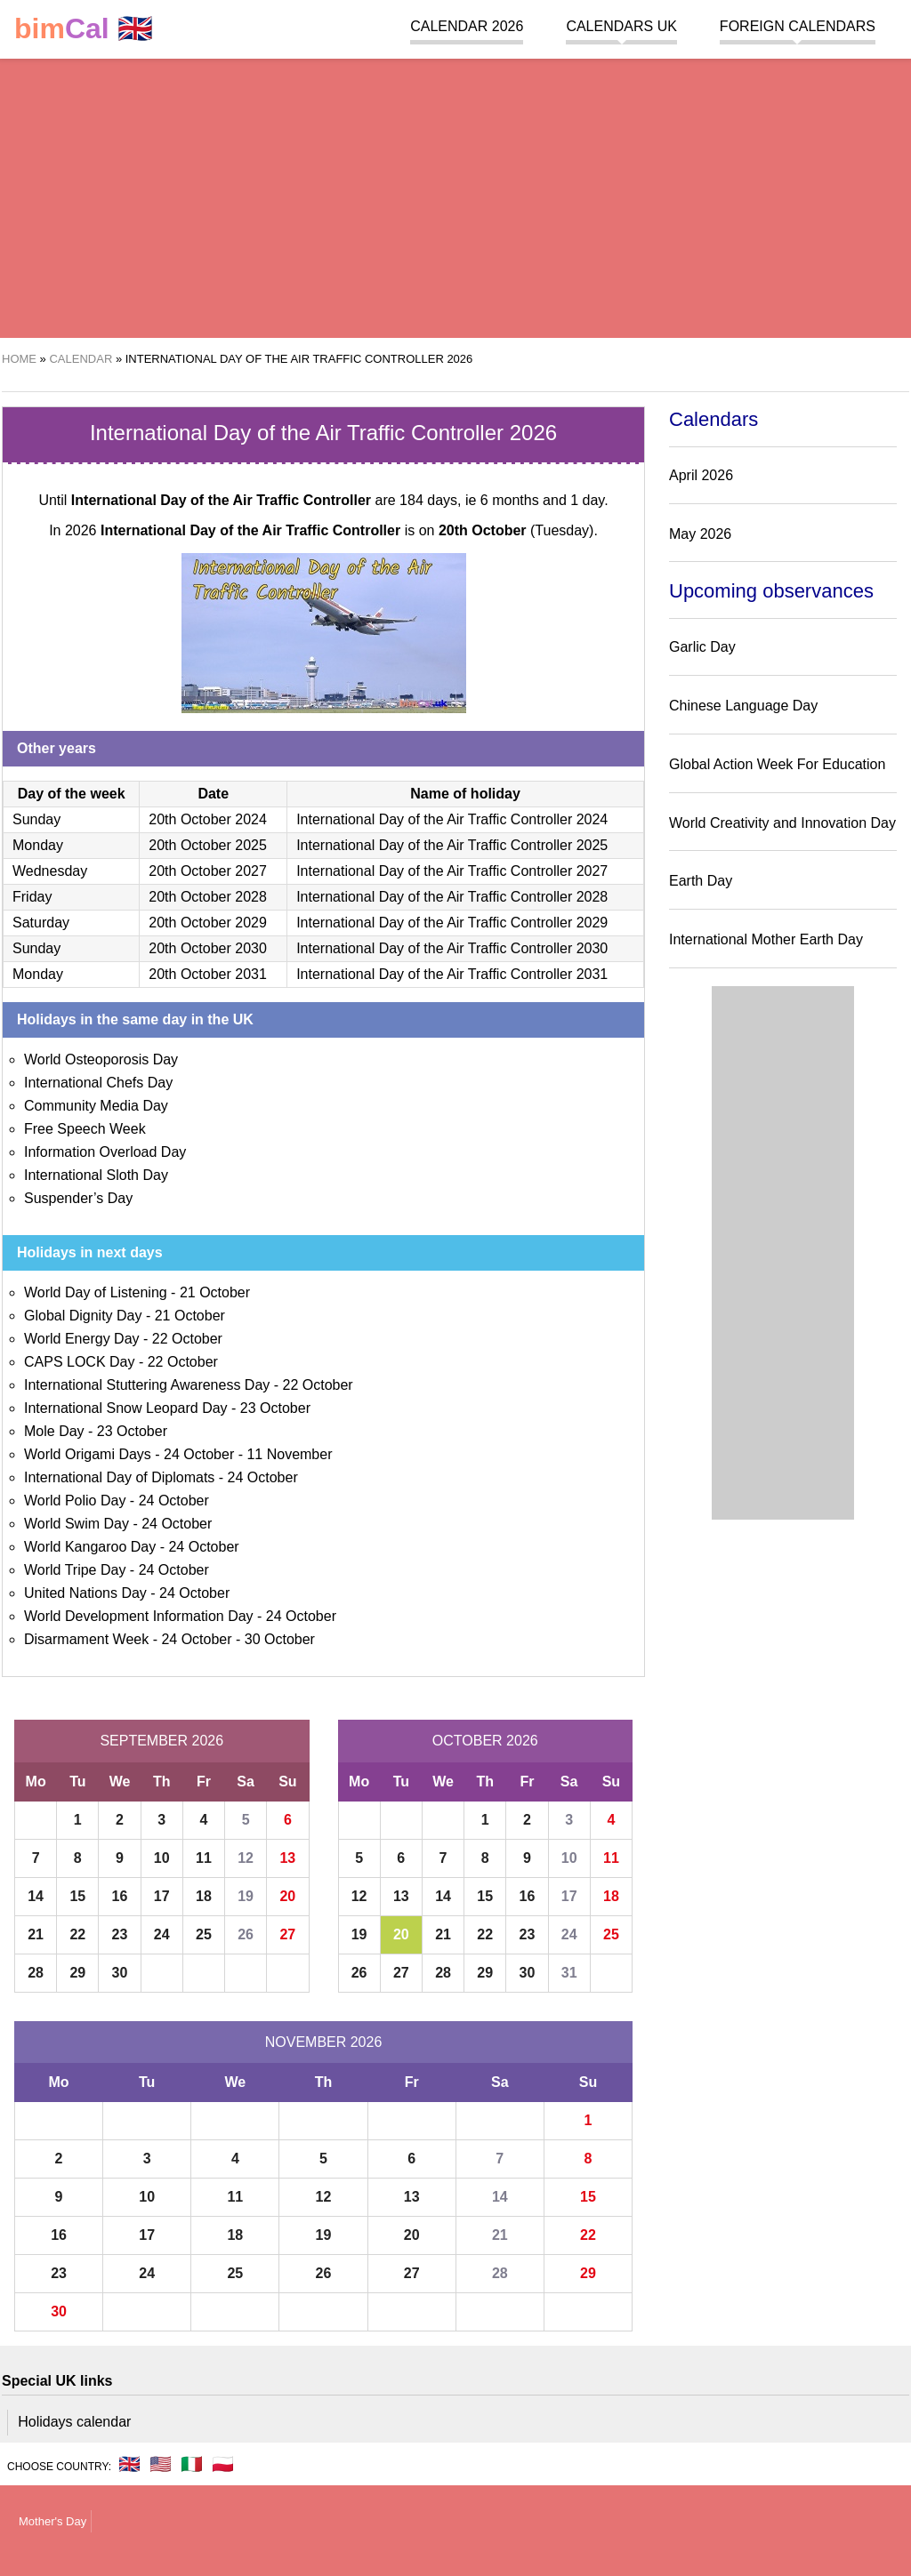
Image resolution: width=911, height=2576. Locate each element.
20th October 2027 (208, 871)
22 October (187, 1338)
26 (246, 1934)
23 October (275, 1408)
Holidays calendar (74, 2421)
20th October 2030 (208, 948)
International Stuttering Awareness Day (147, 1384)
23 (120, 1934)
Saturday (40, 922)
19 (246, 1896)
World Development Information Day (139, 1616)
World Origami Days (87, 1454)
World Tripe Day (74, 1569)
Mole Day (54, 1431)
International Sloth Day (96, 1175)
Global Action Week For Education (777, 764)
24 (162, 1934)
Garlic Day (702, 646)
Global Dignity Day (83, 1315)
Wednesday (49, 871)
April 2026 (701, 475)
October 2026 (485, 1740)
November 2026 (324, 2042)
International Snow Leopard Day (126, 1408)
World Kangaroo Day (90, 1546)
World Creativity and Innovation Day (782, 823)
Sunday (36, 819)
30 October (280, 1639)
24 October (199, 1454)
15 (77, 1896)
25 (204, 1934)
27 (287, 1934)
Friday (32, 896)
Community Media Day (96, 1105)
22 (77, 1934)
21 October (215, 1292)
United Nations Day (85, 1593)
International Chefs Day (98, 1082)
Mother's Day (52, 2521)
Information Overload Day (105, 1152)
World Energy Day (82, 1338)
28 (36, 1972)
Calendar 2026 (466, 26)
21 (36, 1934)
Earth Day (700, 880)
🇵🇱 (223, 2464)
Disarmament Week (86, 1639)
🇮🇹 (192, 2464)
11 (204, 1858)
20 (287, 1896)
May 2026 (700, 534)
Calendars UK (621, 26)
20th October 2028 (208, 896)
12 (246, 1858)
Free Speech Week (85, 1128)
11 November (289, 1454)
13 (287, 1858)
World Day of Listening (95, 1292)
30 (120, 1972)
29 (77, 1972)
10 (162, 1858)
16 (120, 1896)
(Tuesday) (516, 530)
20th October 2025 (208, 845)
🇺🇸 (160, 2464)
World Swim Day (76, 1523)
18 (204, 1896)
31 (569, 1972)
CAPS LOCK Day (79, 1361)
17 (162, 1896)
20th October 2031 (208, 974)
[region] (455, 195)
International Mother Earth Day (766, 939)
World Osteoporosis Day (101, 1059)
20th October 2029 (208, 922)
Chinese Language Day (743, 705)
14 (36, 1896)
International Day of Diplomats (119, 1477)
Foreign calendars (797, 26)
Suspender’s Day (78, 1198)
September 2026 (161, 1740)
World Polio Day (74, 1500)
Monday (37, 845)
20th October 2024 (208, 819)
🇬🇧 (83, 29)
